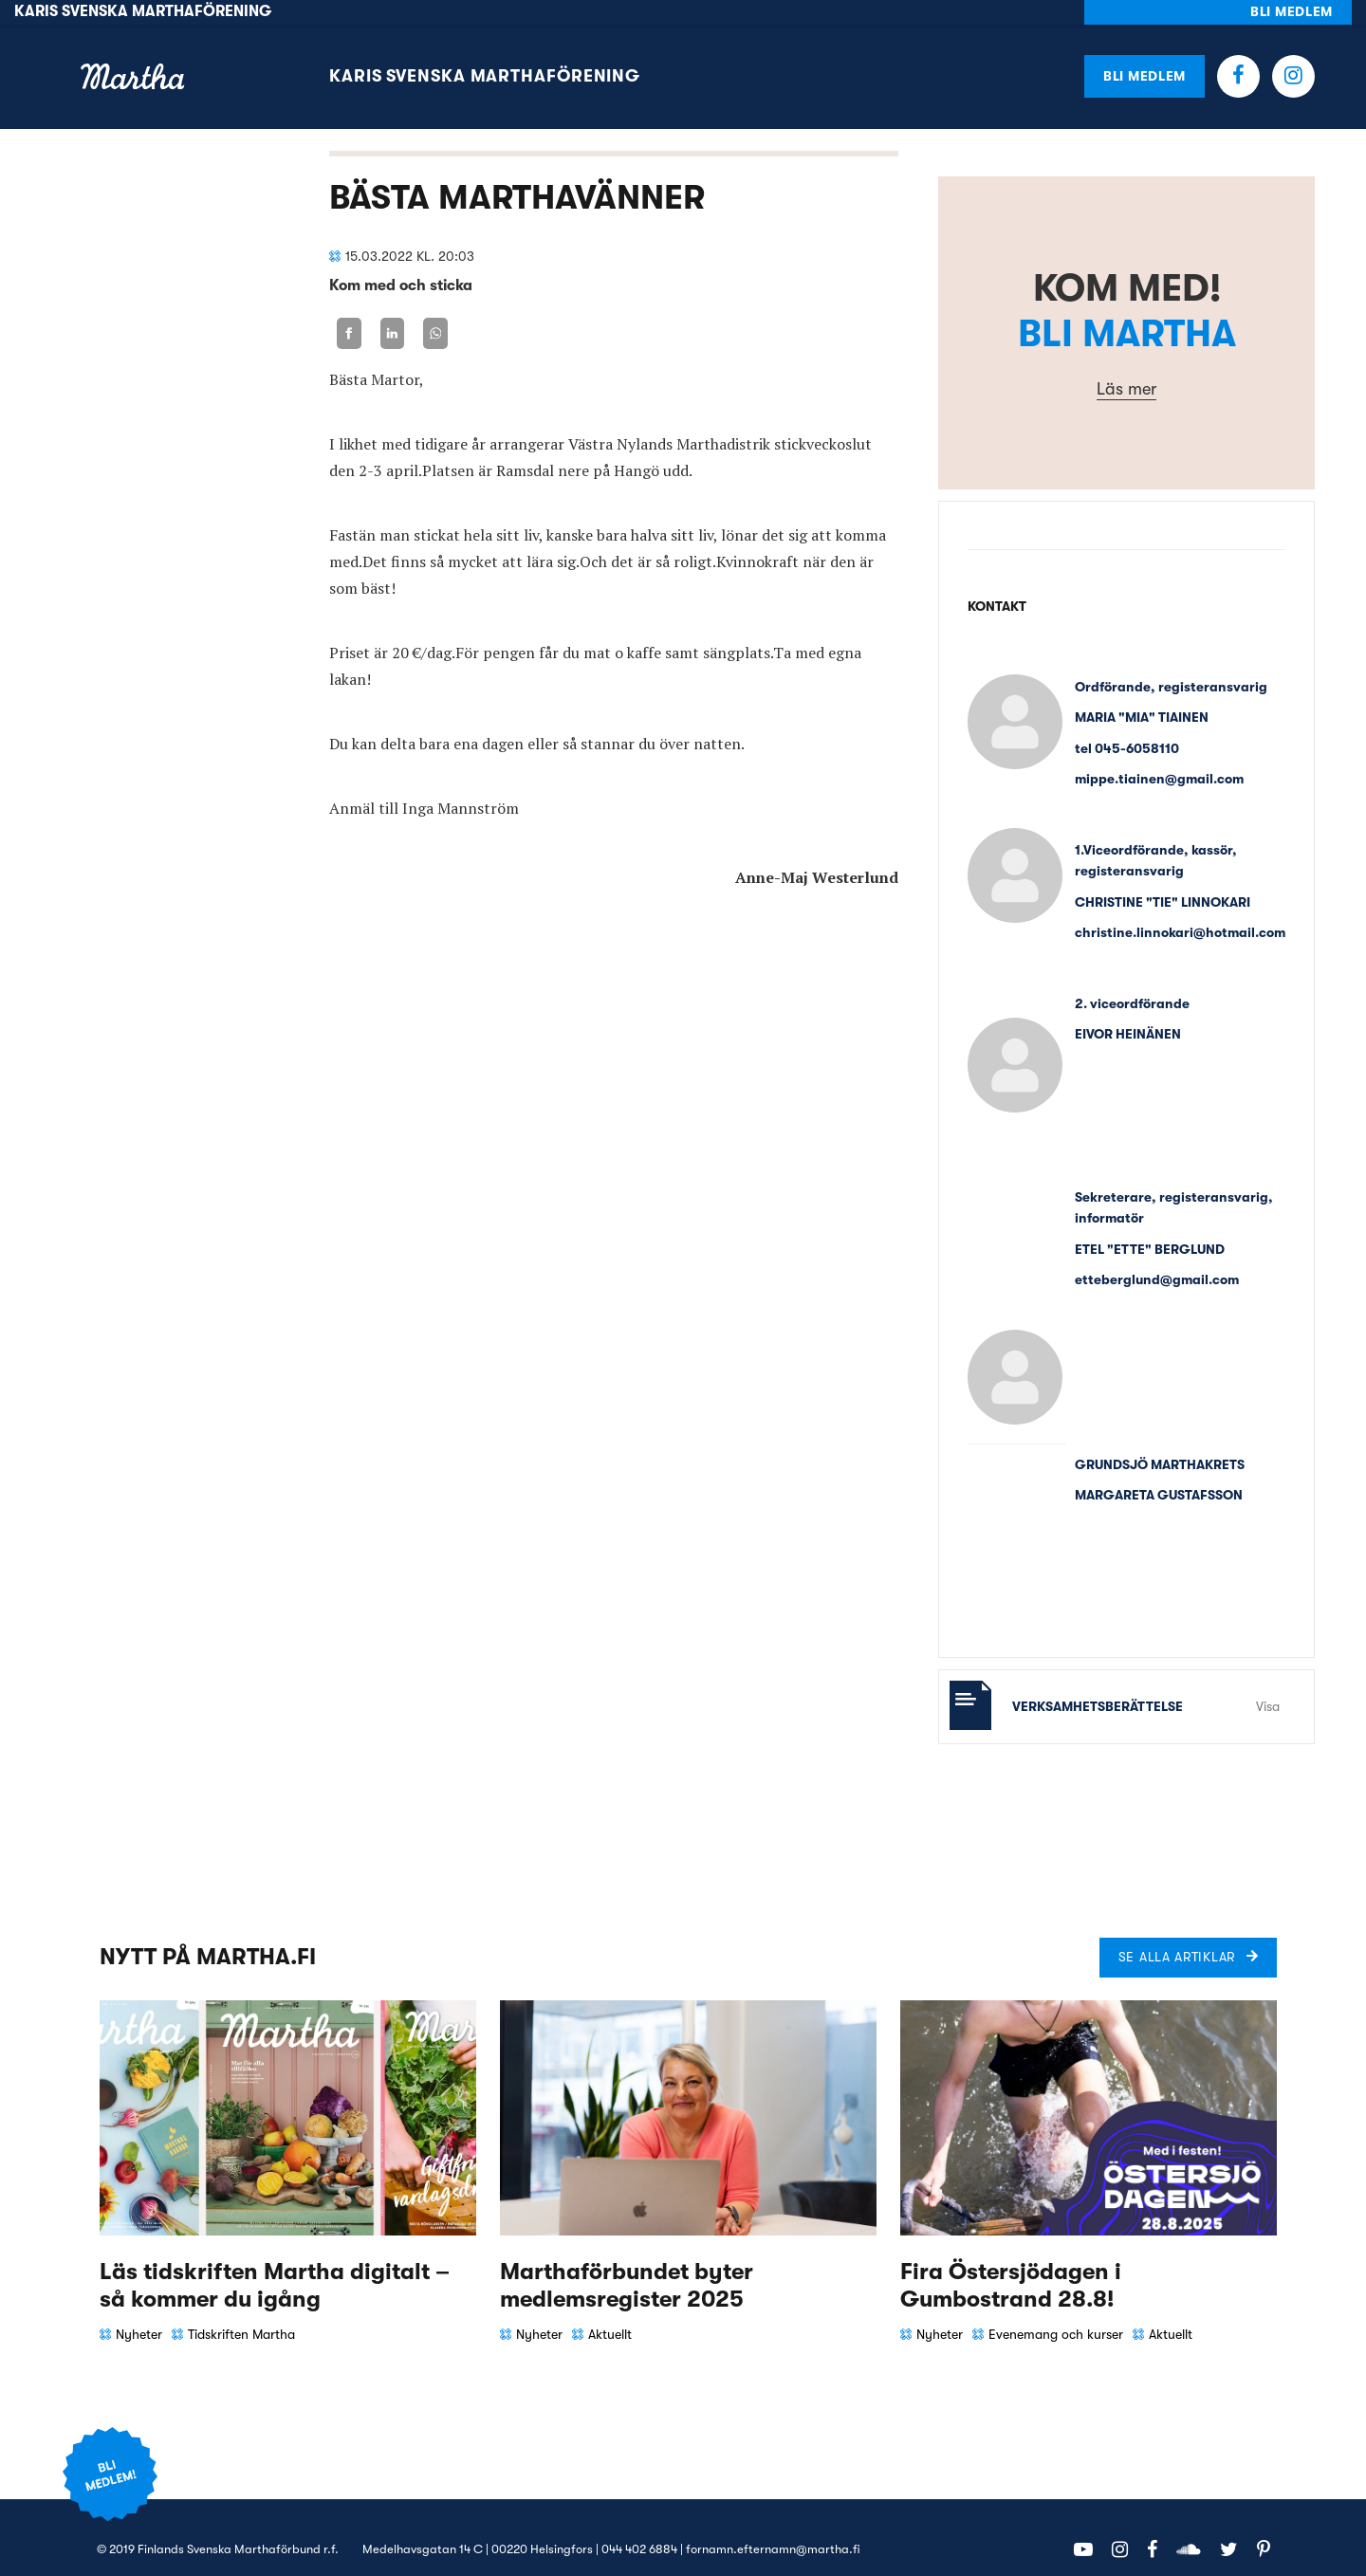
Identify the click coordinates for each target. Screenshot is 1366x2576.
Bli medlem (1144, 51)
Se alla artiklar (1176, 1932)
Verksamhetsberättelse (1097, 1681)
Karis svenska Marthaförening (484, 52)
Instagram (1293, 51)
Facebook (1238, 51)
